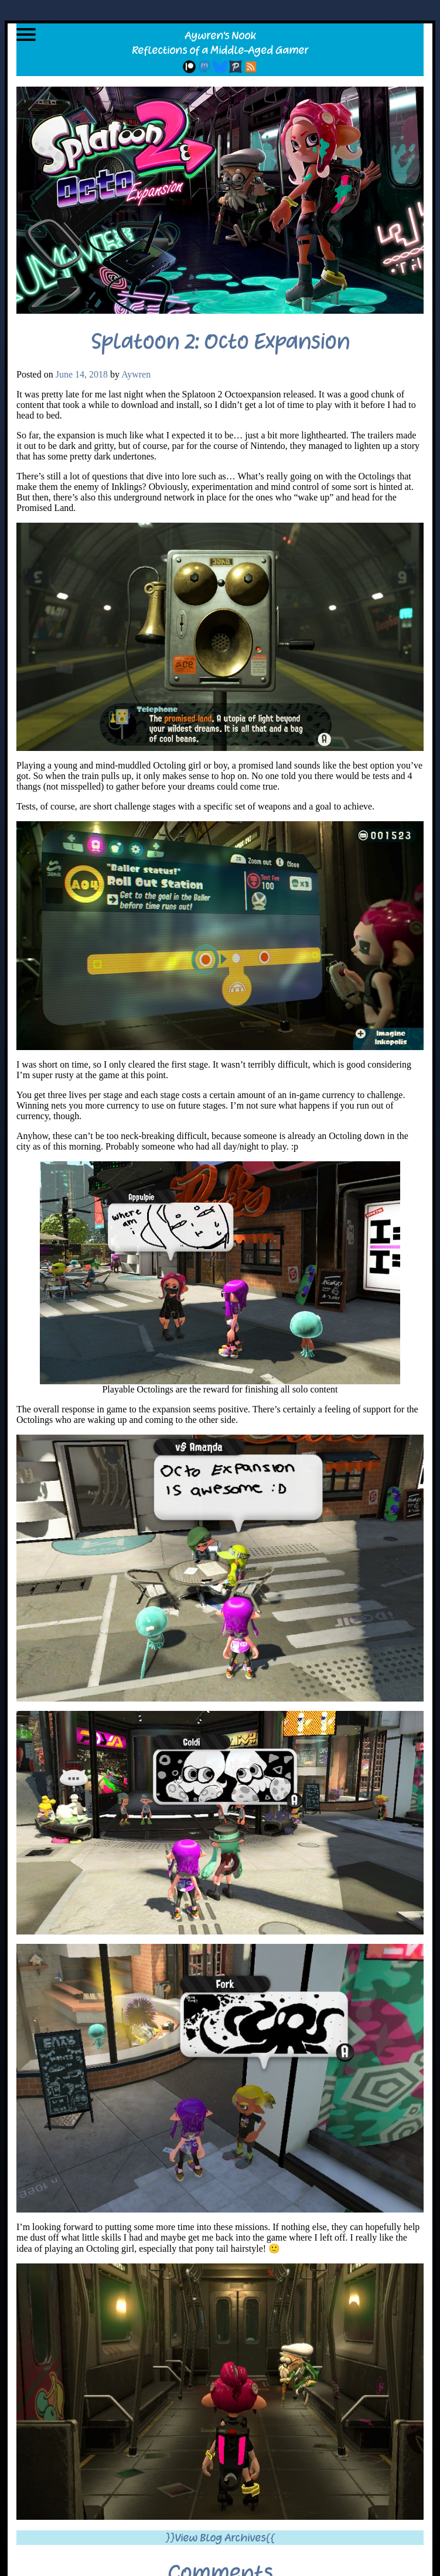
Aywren (136, 374)
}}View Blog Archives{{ (220, 2537)
